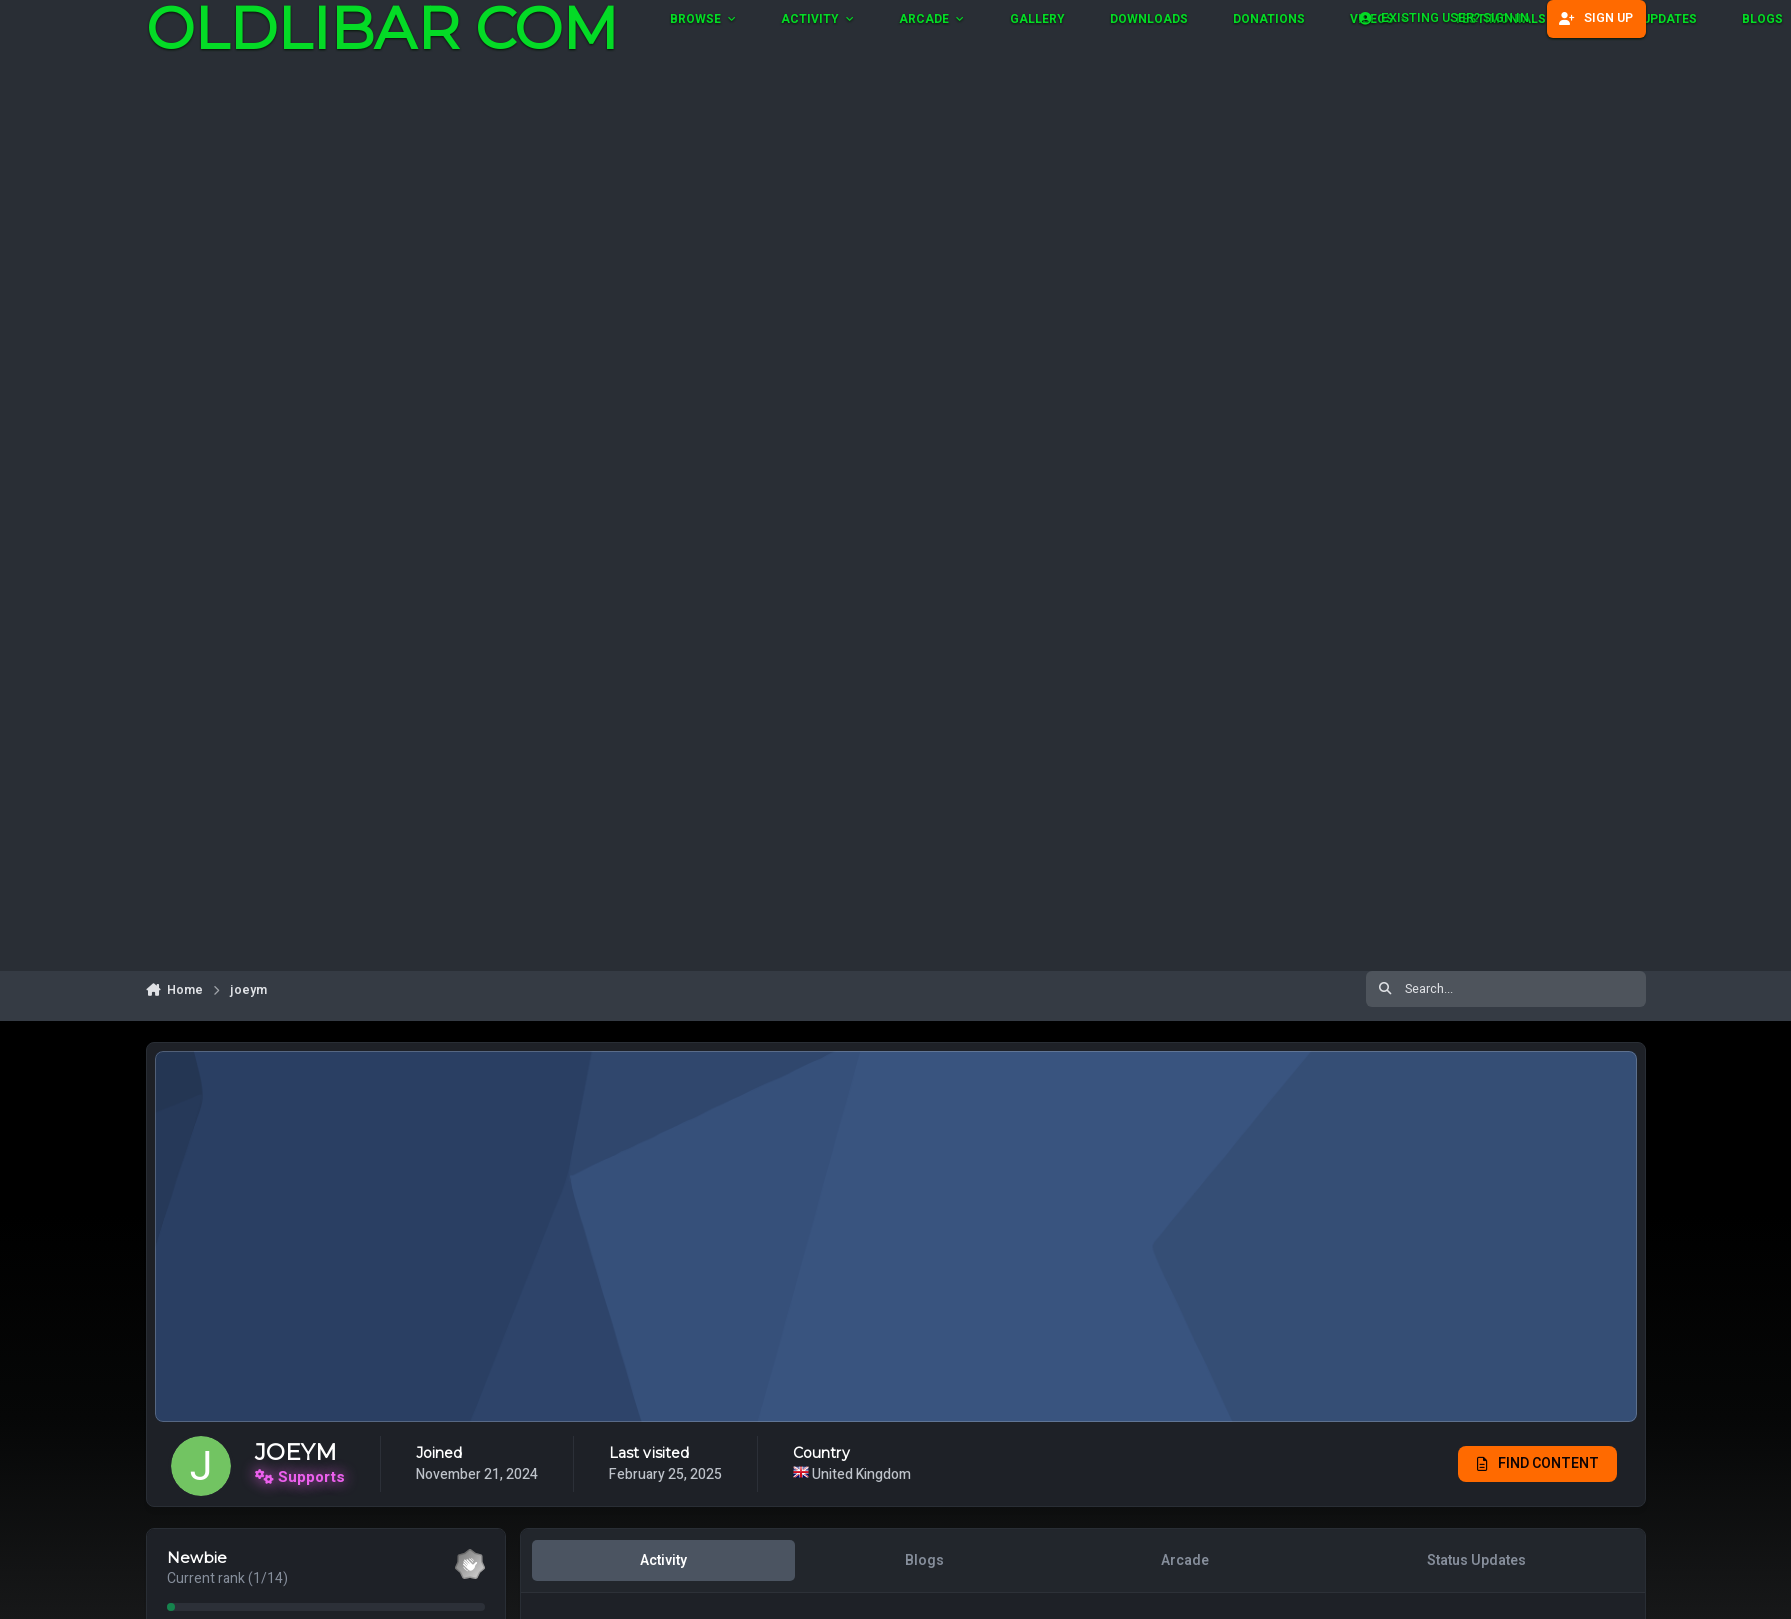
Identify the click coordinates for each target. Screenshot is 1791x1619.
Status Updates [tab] (1475, 1560)
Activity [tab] (663, 1560)
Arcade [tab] (1185, 1560)
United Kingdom (906, 1474)
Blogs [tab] (923, 1560)
